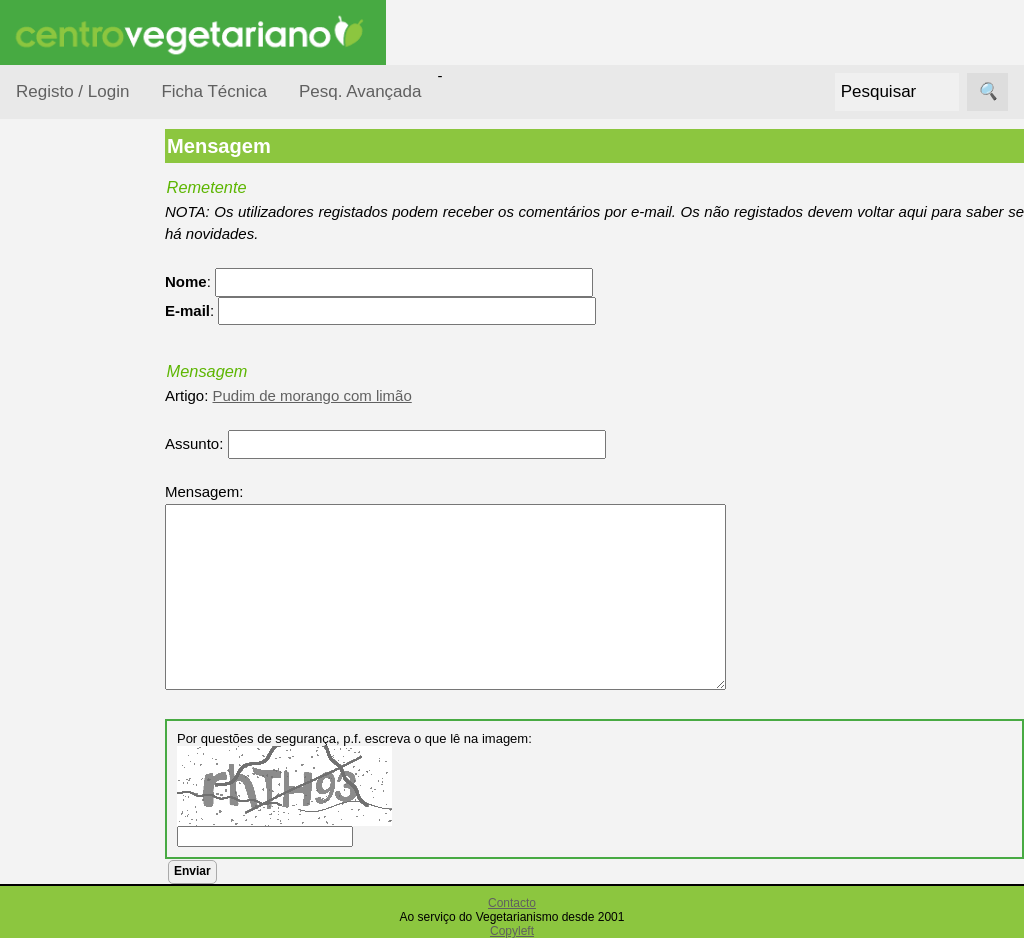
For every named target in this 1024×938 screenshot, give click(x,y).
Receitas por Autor (82, 712)
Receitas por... (64, 251)
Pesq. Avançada (360, 91)
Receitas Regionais (73, 773)
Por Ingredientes (95, 401)
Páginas (43, 849)
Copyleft (512, 931)
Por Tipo (68, 478)
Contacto (512, 903)
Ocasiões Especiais (72, 314)
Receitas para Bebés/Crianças (93, 590)
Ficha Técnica (214, 91)
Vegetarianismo (115, 906)
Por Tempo (76, 440)
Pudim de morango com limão (347, 395)
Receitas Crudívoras (76, 529)
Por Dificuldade (91, 363)
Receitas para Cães (86, 651)
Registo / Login (72, 91)
